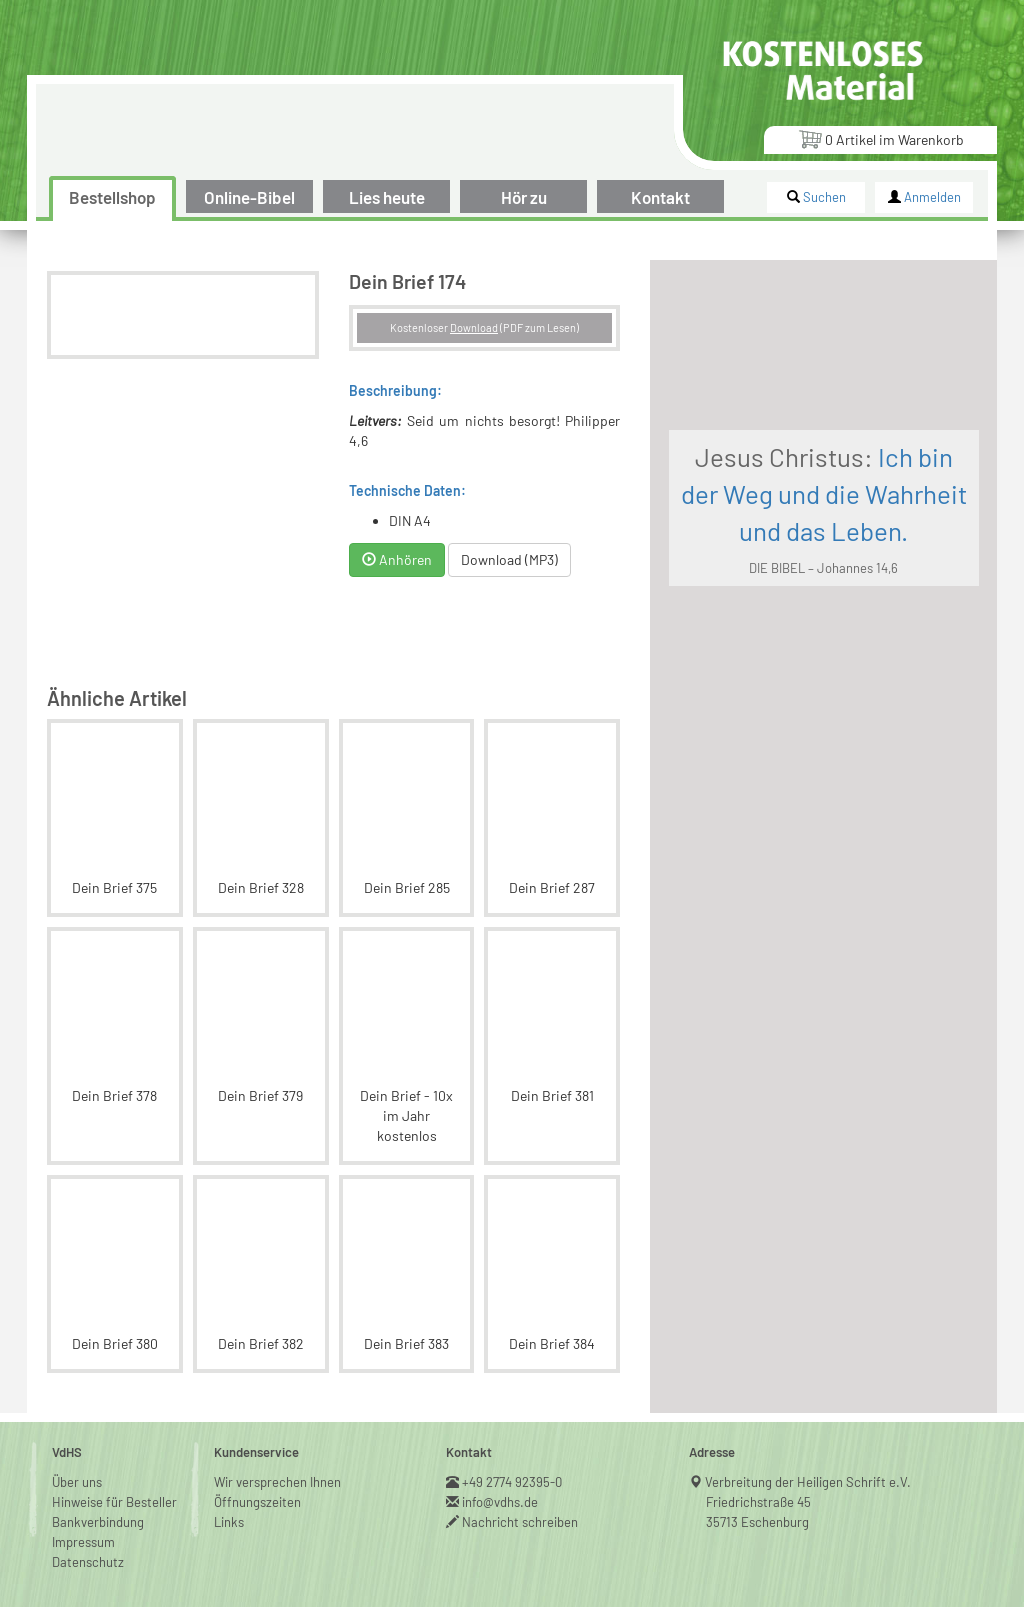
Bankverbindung (98, 1482)
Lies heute (387, 197)
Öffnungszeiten (257, 1462)
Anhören (449, 539)
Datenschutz (88, 1522)
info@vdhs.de (500, 1462)
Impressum (83, 1502)
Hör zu (524, 197)
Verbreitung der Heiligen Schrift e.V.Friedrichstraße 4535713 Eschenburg (808, 1462)
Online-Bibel (249, 197)
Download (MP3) (561, 539)
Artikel (881, 138)
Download (552, 327)
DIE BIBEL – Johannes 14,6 (871, 654)
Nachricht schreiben (520, 1482)
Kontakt (660, 197)
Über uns (77, 1442)
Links (229, 1482)
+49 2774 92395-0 (512, 1442)
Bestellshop (112, 197)
